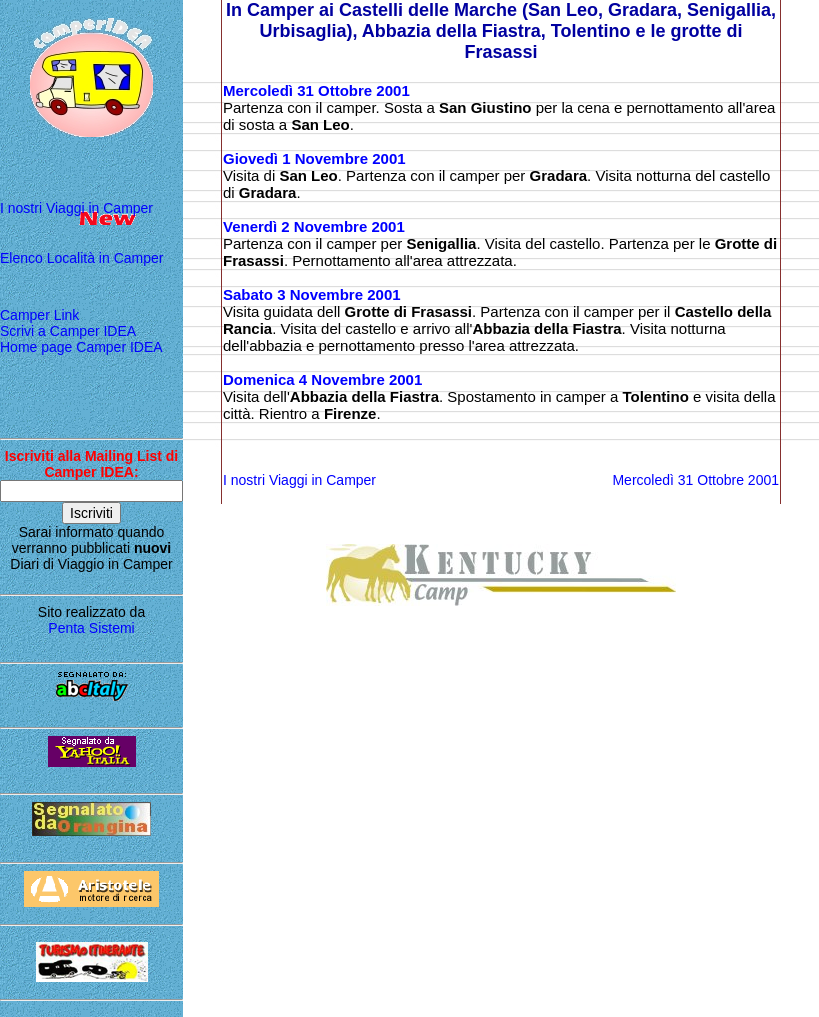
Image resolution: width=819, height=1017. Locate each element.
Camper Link (39, 315)
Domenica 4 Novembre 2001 (322, 379)
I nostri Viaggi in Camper (76, 208)
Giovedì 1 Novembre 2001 (314, 158)
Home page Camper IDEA (81, 347)
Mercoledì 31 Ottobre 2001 (316, 90)
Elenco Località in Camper (81, 258)
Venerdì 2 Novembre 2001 (314, 226)
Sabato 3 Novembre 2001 (312, 294)
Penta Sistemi (91, 628)
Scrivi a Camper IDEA (68, 331)
